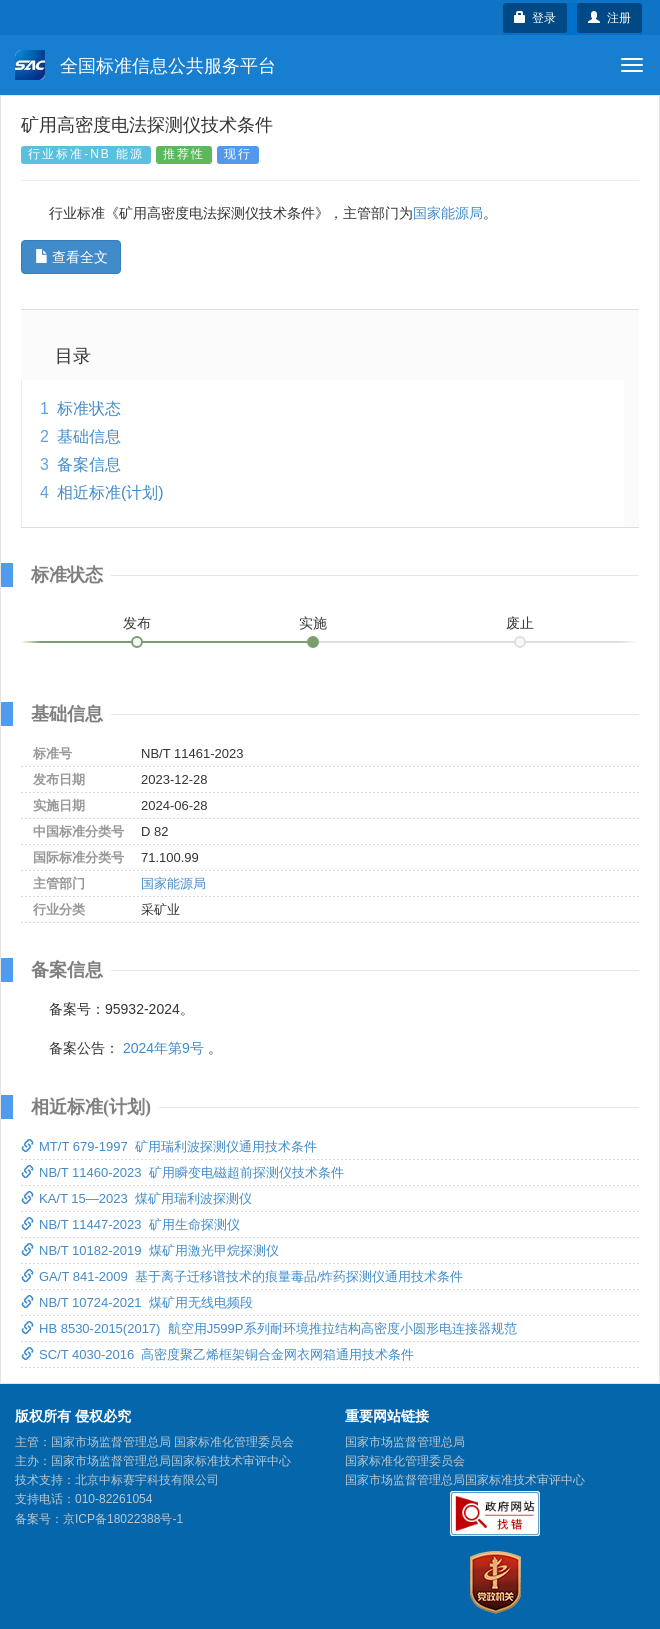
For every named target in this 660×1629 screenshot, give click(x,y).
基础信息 (89, 436)
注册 (609, 18)
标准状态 (89, 408)
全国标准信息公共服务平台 (145, 65)
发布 (137, 623)
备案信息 (89, 464)
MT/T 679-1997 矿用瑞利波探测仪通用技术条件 (169, 1146)
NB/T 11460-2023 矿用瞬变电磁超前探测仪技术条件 (182, 1172)
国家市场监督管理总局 (405, 1442)
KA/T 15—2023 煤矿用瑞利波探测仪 (136, 1198)
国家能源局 (448, 213)
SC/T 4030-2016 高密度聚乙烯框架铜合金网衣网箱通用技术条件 (217, 1354)
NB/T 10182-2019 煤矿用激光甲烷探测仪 (150, 1250)
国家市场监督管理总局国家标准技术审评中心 (465, 1480)
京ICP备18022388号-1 (123, 1519)
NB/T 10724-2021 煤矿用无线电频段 (137, 1302)
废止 (520, 623)
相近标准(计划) (110, 492)
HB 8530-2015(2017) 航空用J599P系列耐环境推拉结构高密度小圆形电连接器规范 (269, 1328)
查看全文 (71, 257)
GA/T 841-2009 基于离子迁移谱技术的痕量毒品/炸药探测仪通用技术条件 (242, 1276)
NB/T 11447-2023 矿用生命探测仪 (130, 1224)
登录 (535, 18)
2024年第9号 (163, 1048)
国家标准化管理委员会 (405, 1461)
